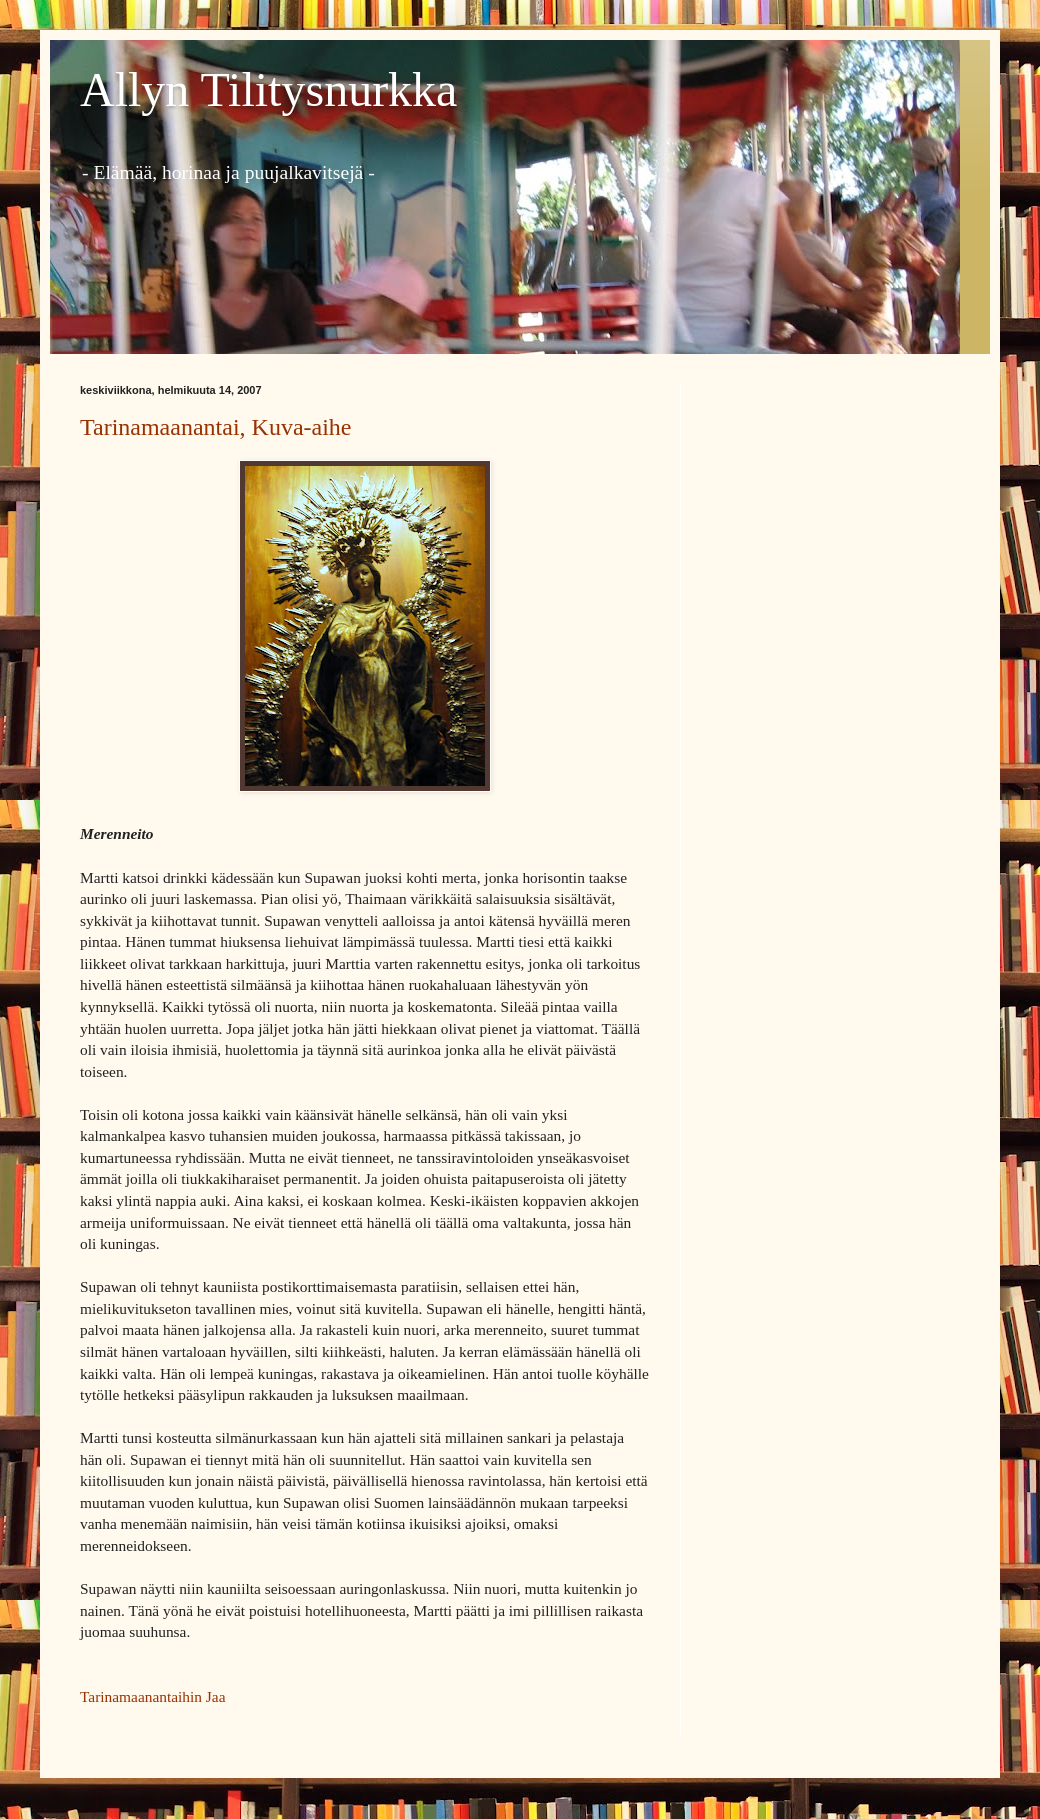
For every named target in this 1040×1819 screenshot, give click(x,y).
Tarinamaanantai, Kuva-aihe (216, 427)
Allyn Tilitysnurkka (268, 89)
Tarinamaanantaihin (141, 1696)
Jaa (216, 1696)
